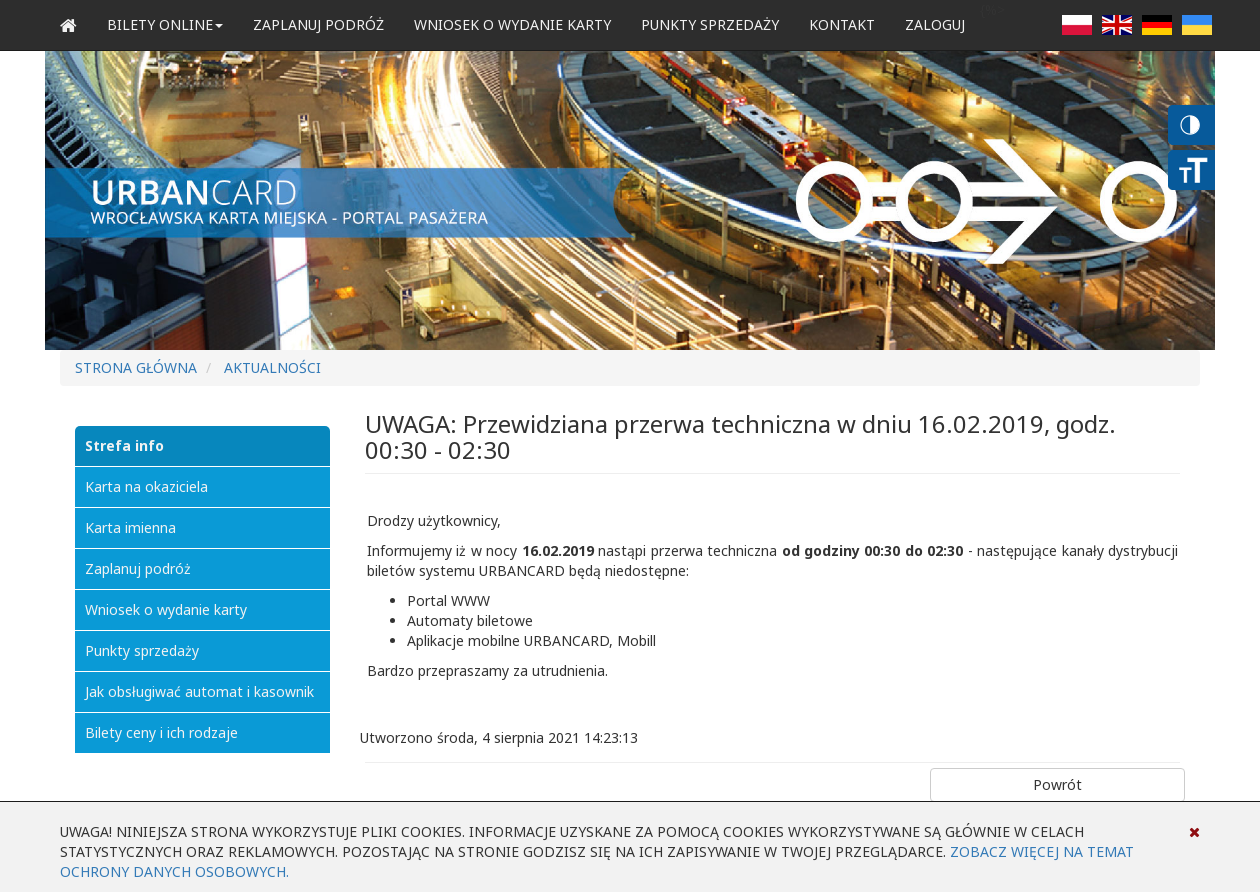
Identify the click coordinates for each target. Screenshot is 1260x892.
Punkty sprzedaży (710, 24)
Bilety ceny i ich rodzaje (161, 732)
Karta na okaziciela (146, 486)
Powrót (1057, 784)
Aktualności (272, 367)
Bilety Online (165, 24)
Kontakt (842, 24)
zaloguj (935, 24)
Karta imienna (130, 527)
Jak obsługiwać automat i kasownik (199, 691)
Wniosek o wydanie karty (512, 24)
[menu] (202, 590)
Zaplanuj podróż (318, 24)
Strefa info (124, 445)
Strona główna (136, 367)
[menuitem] (202, 446)
